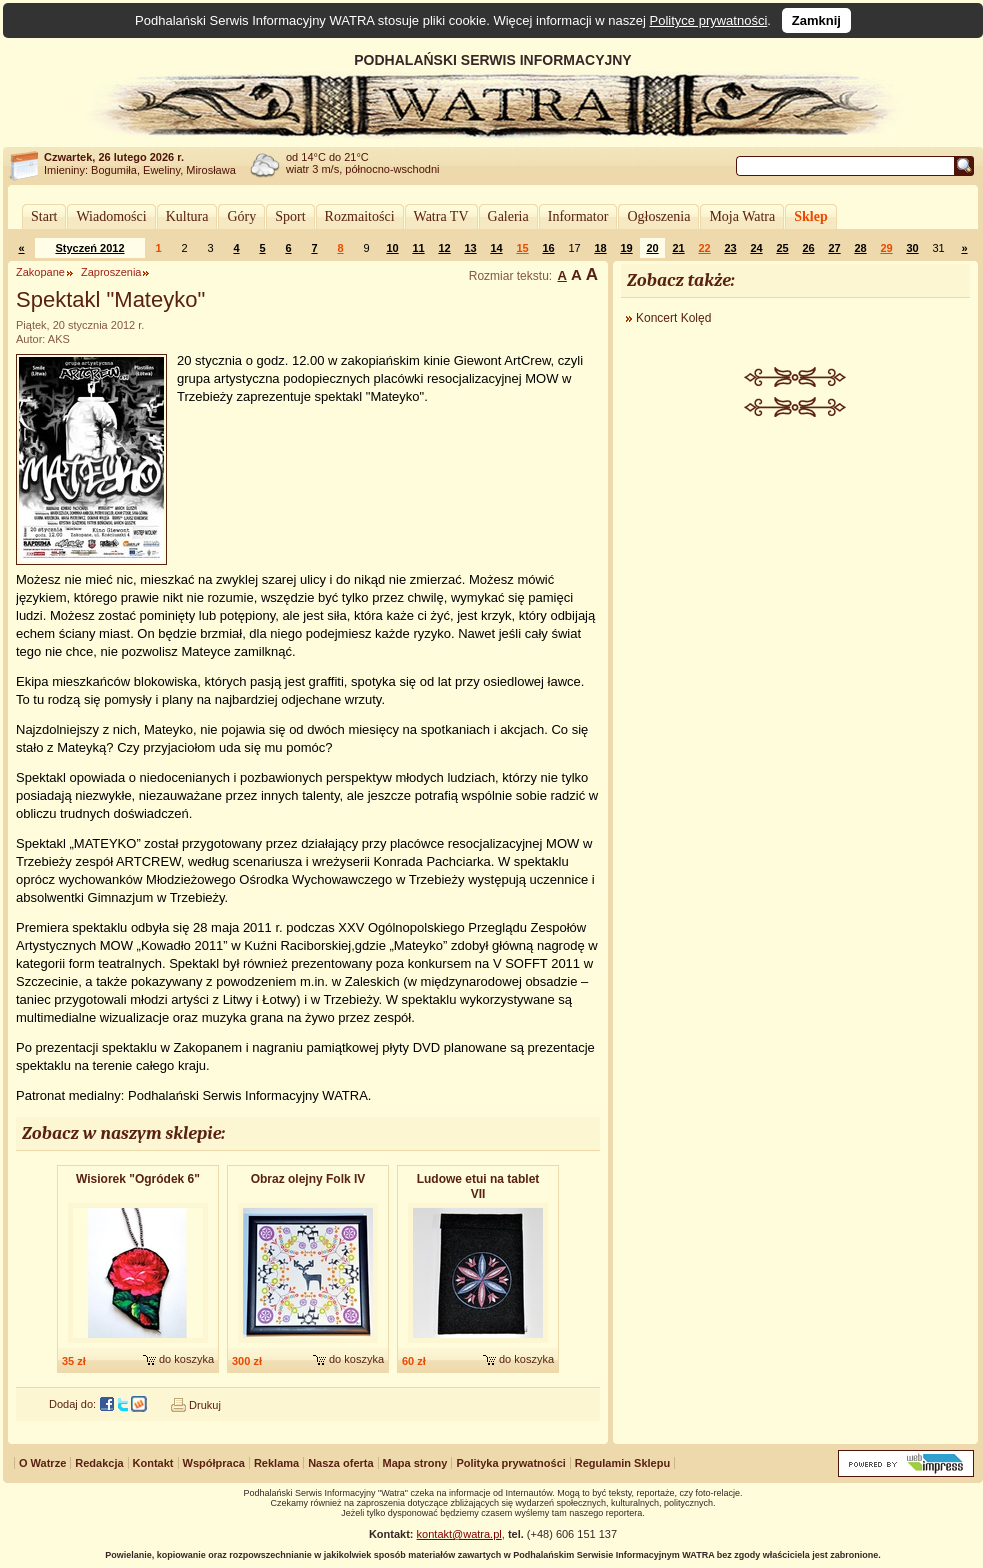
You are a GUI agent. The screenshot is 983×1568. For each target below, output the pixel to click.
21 (678, 248)
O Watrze (42, 1463)
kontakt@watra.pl (459, 1534)
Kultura (187, 216)
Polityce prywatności (709, 20)
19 (626, 248)
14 (496, 248)
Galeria (508, 216)
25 (782, 248)
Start (44, 216)
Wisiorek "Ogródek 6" (138, 1179)
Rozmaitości (360, 216)
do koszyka (186, 1359)
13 (470, 248)
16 (548, 248)
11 (418, 248)
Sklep (810, 216)
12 (444, 248)
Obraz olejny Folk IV (308, 1179)
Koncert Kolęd (673, 318)
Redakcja (99, 1463)
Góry (241, 216)
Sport (290, 216)
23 (730, 248)
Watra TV (441, 216)
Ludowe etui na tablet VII (478, 1186)
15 (522, 248)
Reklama (276, 1463)
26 (808, 248)
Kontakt (153, 1463)
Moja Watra (742, 216)
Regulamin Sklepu (622, 1463)
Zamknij (816, 20)
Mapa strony (415, 1463)
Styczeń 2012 (89, 248)
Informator (578, 216)
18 (600, 248)
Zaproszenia (111, 272)
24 (756, 248)
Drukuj (205, 1405)
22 (704, 248)
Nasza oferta (340, 1463)
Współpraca (214, 1463)
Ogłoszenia (658, 216)
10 (392, 248)
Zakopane (40, 272)
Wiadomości (111, 216)
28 (860, 248)
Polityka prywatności (510, 1463)
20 (652, 248)
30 (912, 248)
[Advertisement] (796, 727)
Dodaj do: (72, 1404)
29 (886, 248)
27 (834, 248)
